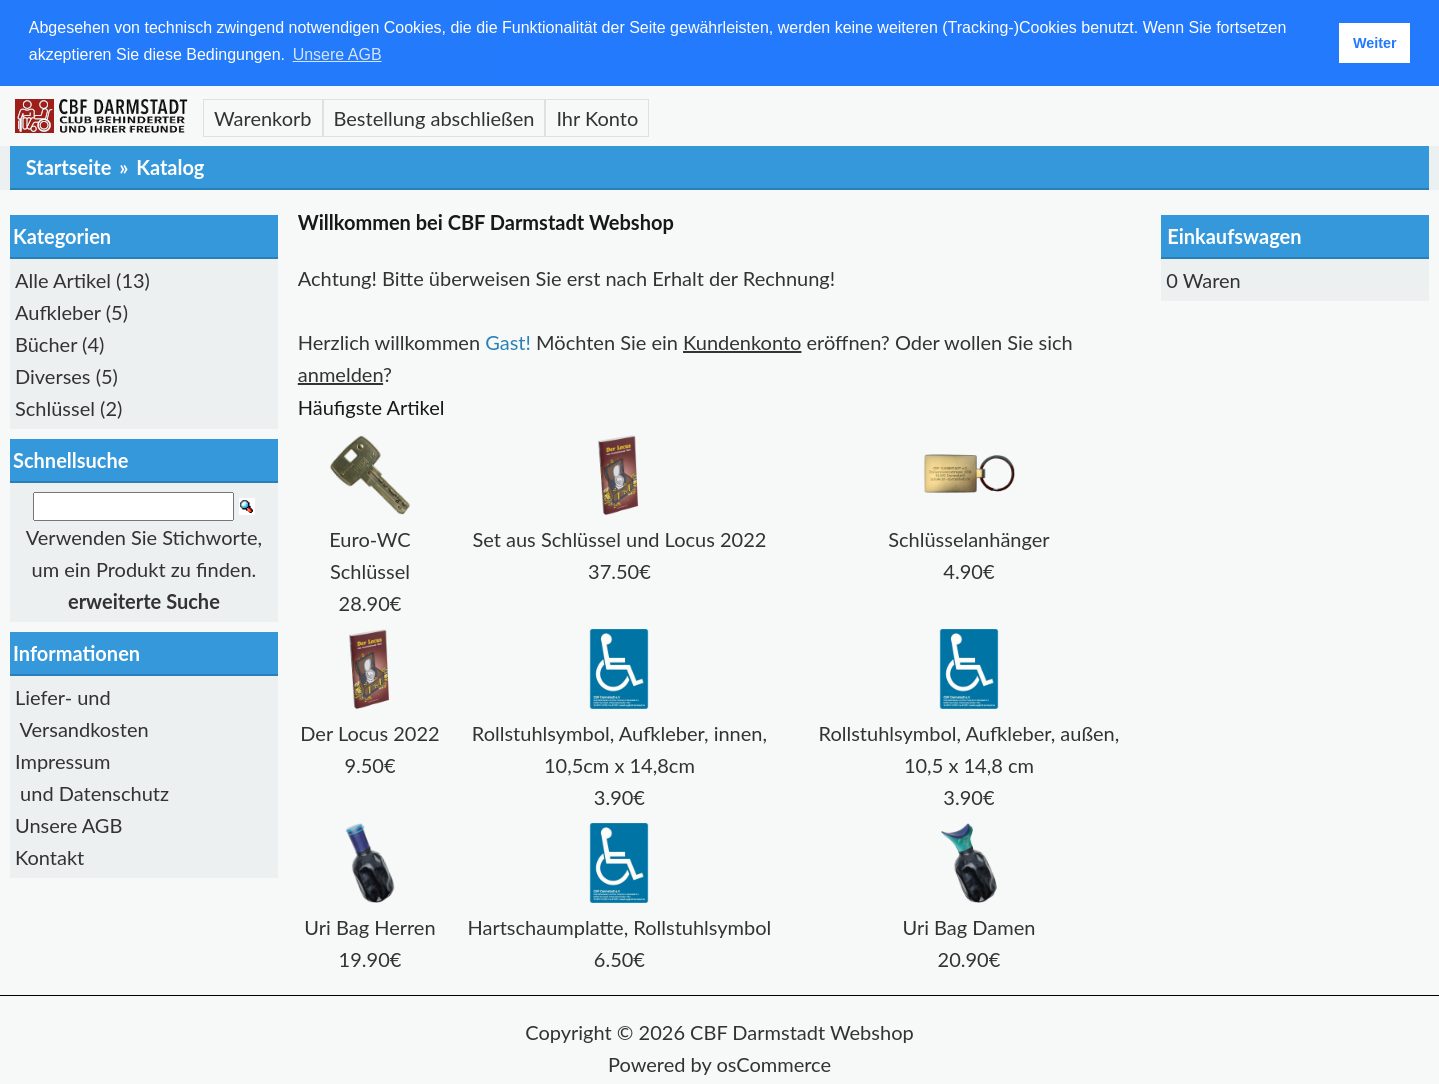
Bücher (46, 343)
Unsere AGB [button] (337, 54)
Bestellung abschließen (434, 117)
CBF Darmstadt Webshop (802, 1031)
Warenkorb (263, 117)
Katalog (170, 166)
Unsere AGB (68, 825)
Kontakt (49, 857)
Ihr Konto (597, 117)
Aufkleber (58, 311)
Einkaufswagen (1234, 235)
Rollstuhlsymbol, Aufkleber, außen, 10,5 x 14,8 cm (969, 732)
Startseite (69, 166)
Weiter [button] (1375, 43)
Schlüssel (55, 407)
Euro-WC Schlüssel (370, 538)
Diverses (53, 375)
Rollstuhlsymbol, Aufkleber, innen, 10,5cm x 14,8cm (619, 732)
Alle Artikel (63, 279)
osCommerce (773, 1063)
